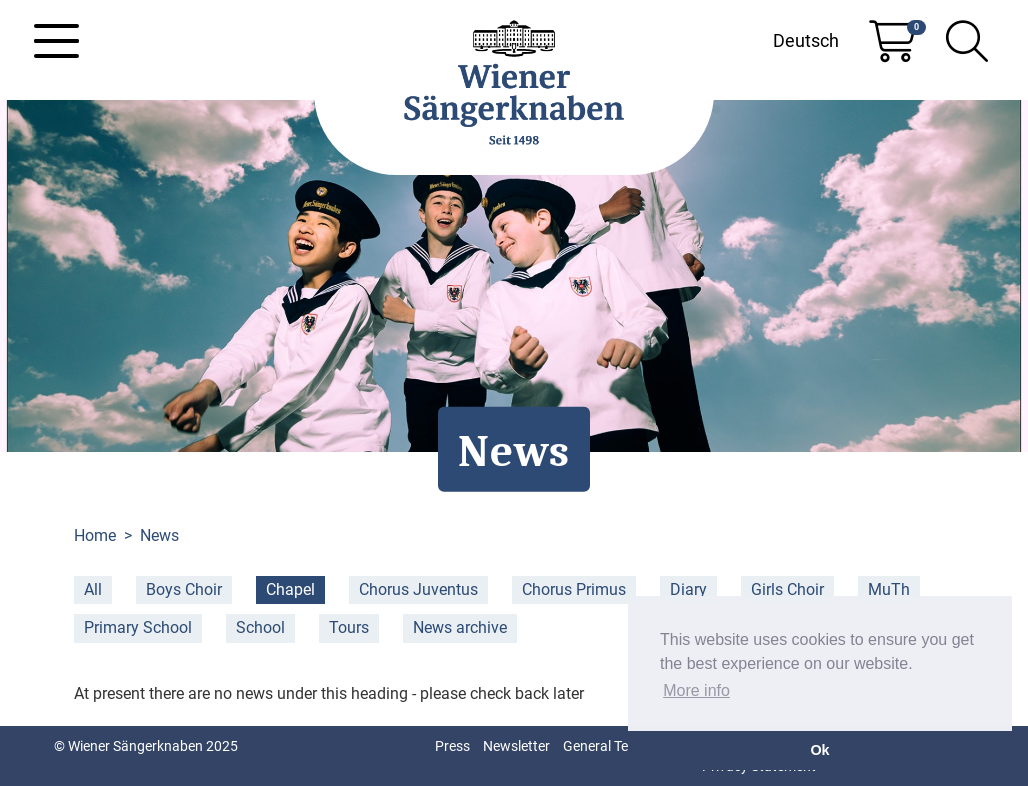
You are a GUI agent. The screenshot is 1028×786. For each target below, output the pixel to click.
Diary (688, 589)
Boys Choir (184, 589)
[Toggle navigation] (56, 41)
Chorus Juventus (418, 589)
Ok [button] (819, 750)
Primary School (138, 627)
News (159, 535)
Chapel (290, 589)
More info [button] (696, 690)
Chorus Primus (574, 589)
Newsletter (516, 746)
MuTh (889, 589)
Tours (349, 627)
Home (95, 535)
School (260, 627)
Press (452, 746)
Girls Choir (787, 589)
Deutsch (806, 40)
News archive (460, 627)
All (93, 589)
